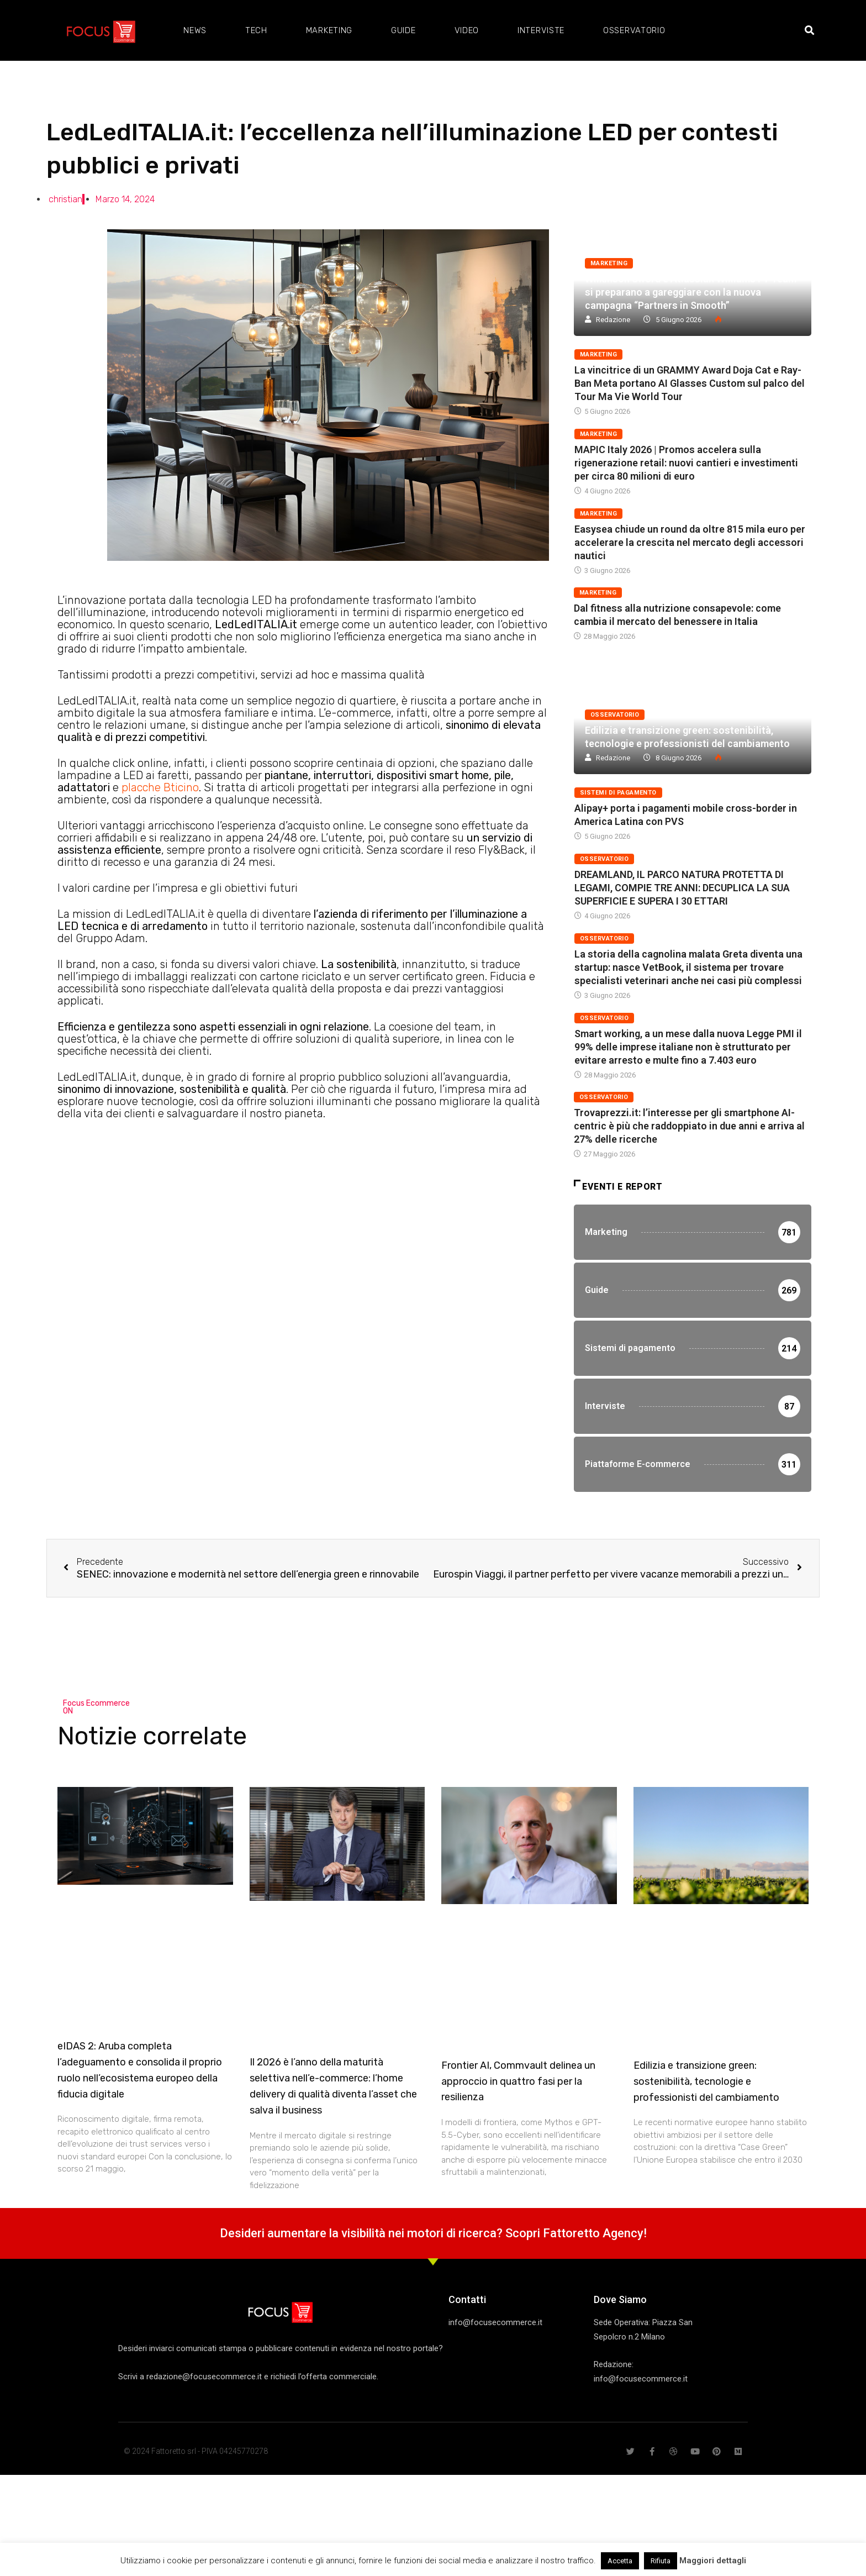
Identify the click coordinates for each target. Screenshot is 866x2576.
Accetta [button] (620, 2561)
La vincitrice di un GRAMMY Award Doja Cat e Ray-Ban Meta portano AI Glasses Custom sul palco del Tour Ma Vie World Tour (689, 383)
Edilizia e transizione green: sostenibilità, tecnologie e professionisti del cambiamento (706, 2081)
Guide (403, 30)
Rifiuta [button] (660, 2561)
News (195, 30)
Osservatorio (634, 30)
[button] (809, 30)
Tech (256, 30)
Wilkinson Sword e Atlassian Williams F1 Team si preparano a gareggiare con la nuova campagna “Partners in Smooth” (690, 292)
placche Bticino (160, 787)
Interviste (541, 30)
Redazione (613, 320)
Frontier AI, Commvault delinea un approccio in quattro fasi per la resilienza (518, 2081)
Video (467, 30)
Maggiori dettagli (712, 2561)
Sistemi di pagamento (618, 792)
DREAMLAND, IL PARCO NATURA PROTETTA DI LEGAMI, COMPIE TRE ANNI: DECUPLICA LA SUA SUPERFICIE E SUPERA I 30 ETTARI (682, 888)
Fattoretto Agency (593, 2233)
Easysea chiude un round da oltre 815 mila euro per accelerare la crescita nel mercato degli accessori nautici (689, 542)
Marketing (329, 30)
